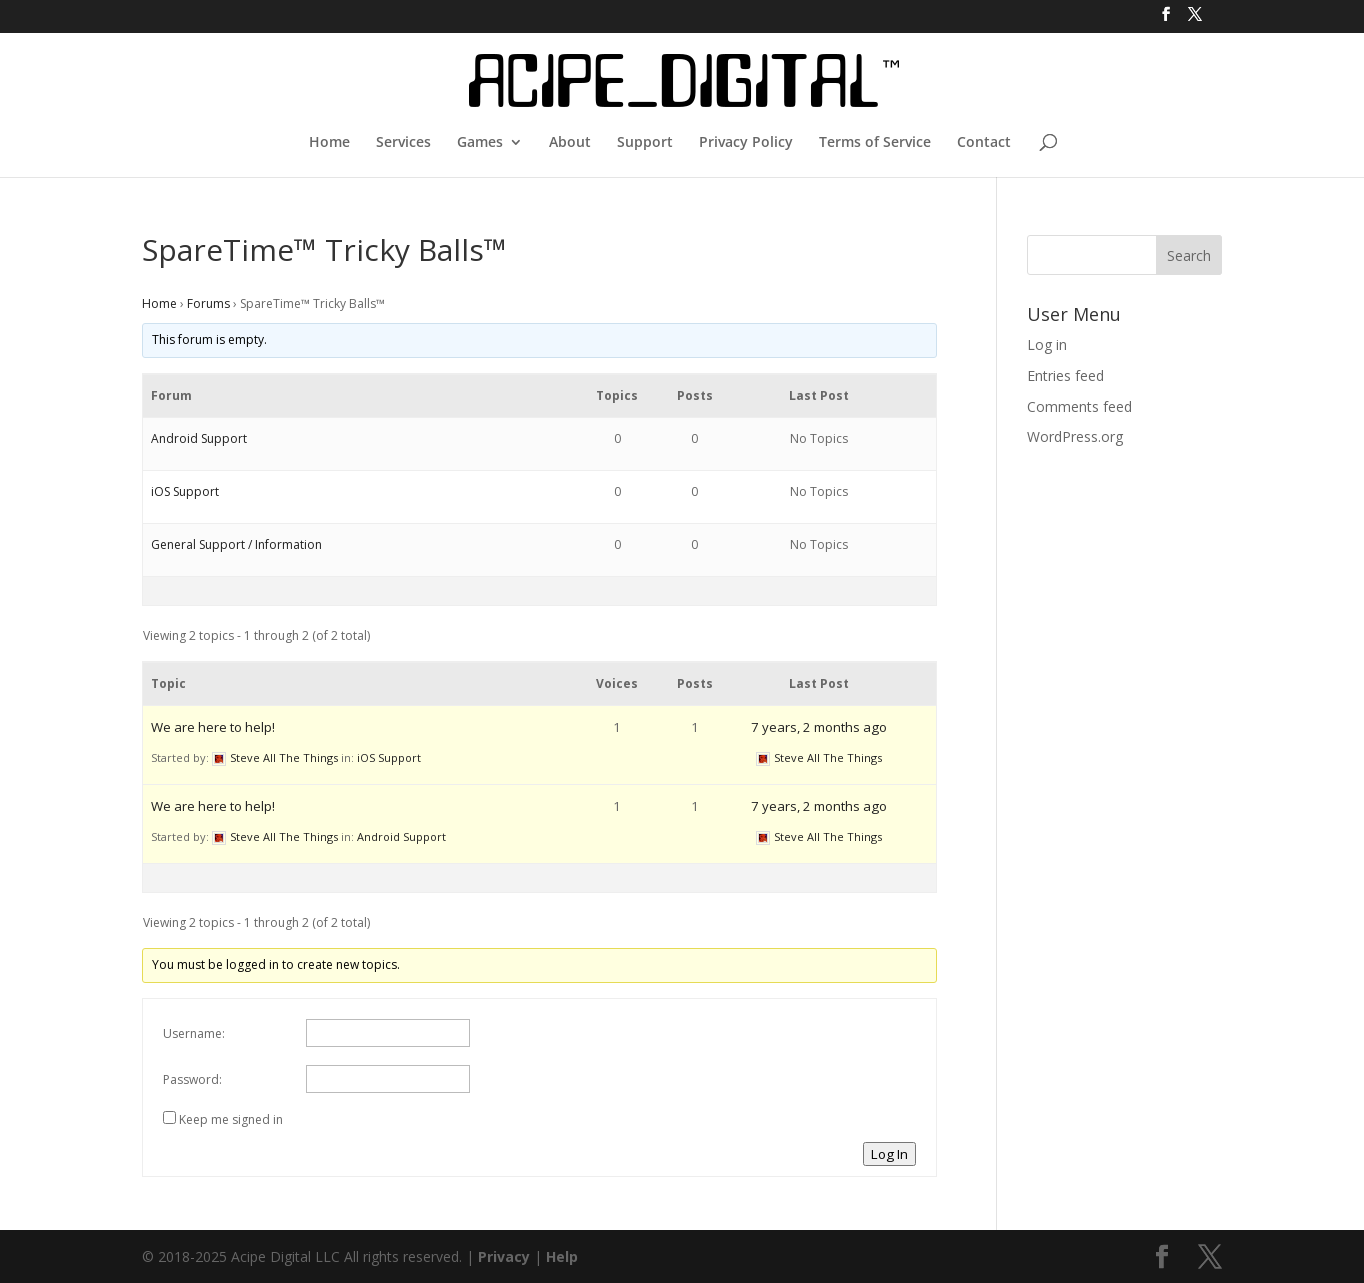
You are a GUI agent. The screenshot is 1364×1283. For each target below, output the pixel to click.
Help (562, 1256)
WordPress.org (1075, 436)
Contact (984, 143)
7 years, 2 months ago (819, 727)
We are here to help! (213, 727)
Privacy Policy (746, 143)
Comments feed (1079, 406)
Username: (194, 1033)
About (570, 143)
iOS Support (185, 491)
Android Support (199, 438)
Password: (192, 1079)
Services (403, 143)
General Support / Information (236, 544)
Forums (208, 303)
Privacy (504, 1256)
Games (480, 143)
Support (645, 143)
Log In (889, 1154)
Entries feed (1065, 375)
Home (329, 143)
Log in (1047, 344)
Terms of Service (875, 143)
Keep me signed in (231, 1119)
